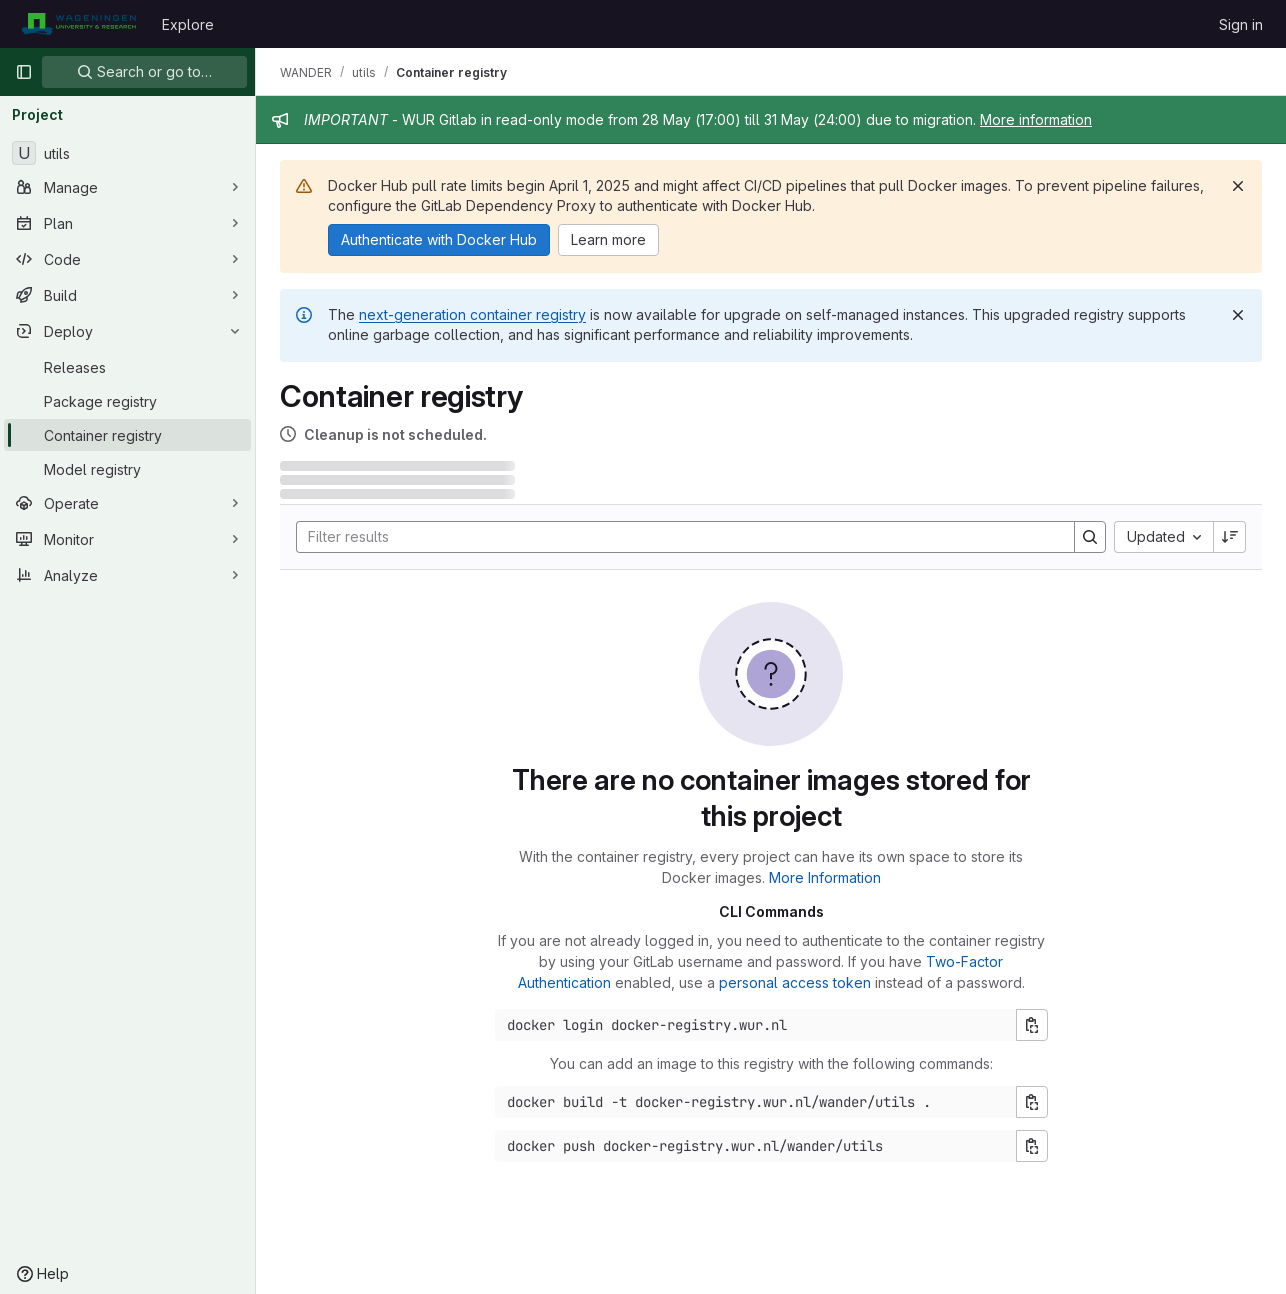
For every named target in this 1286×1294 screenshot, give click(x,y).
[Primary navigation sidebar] (24, 72)
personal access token (795, 982)
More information (1036, 119)
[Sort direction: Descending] (1230, 537)
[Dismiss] (1238, 186)
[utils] (127, 153)
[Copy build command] (1032, 1102)
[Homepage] (78, 24)
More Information (825, 877)
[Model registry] (127, 469)
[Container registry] (127, 435)
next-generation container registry (472, 314)
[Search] (675, 537)
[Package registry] (127, 401)
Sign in (1241, 24)
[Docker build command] (756, 1102)
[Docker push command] (756, 1146)
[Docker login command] (756, 1025)
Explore (188, 24)
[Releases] (127, 367)
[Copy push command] (1032, 1146)
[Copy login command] (1032, 1025)
